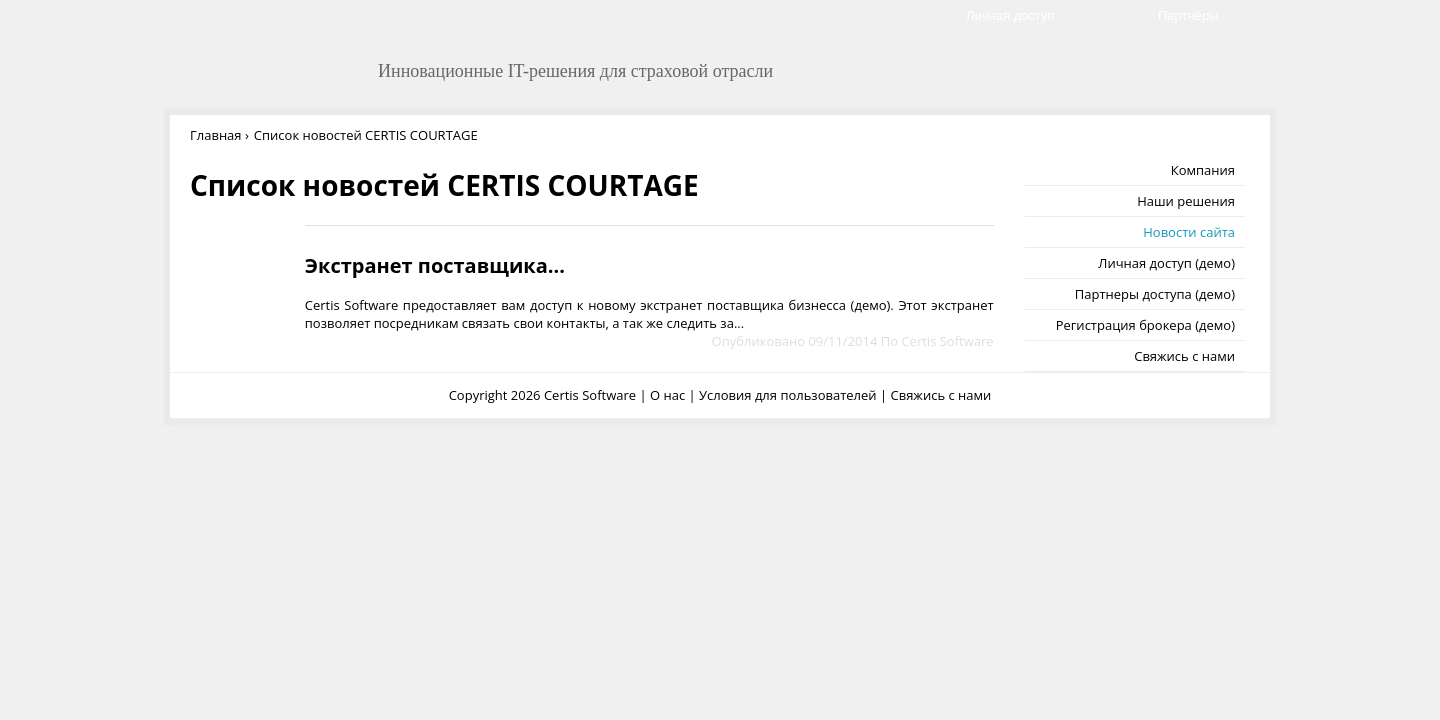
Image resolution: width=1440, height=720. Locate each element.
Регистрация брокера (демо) (1145, 325)
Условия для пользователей (788, 395)
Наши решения (1186, 201)
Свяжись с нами (1184, 356)
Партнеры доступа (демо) (1155, 294)
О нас (667, 395)
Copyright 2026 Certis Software (542, 395)
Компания (1203, 170)
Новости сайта (1189, 232)
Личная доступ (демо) (1166, 263)
